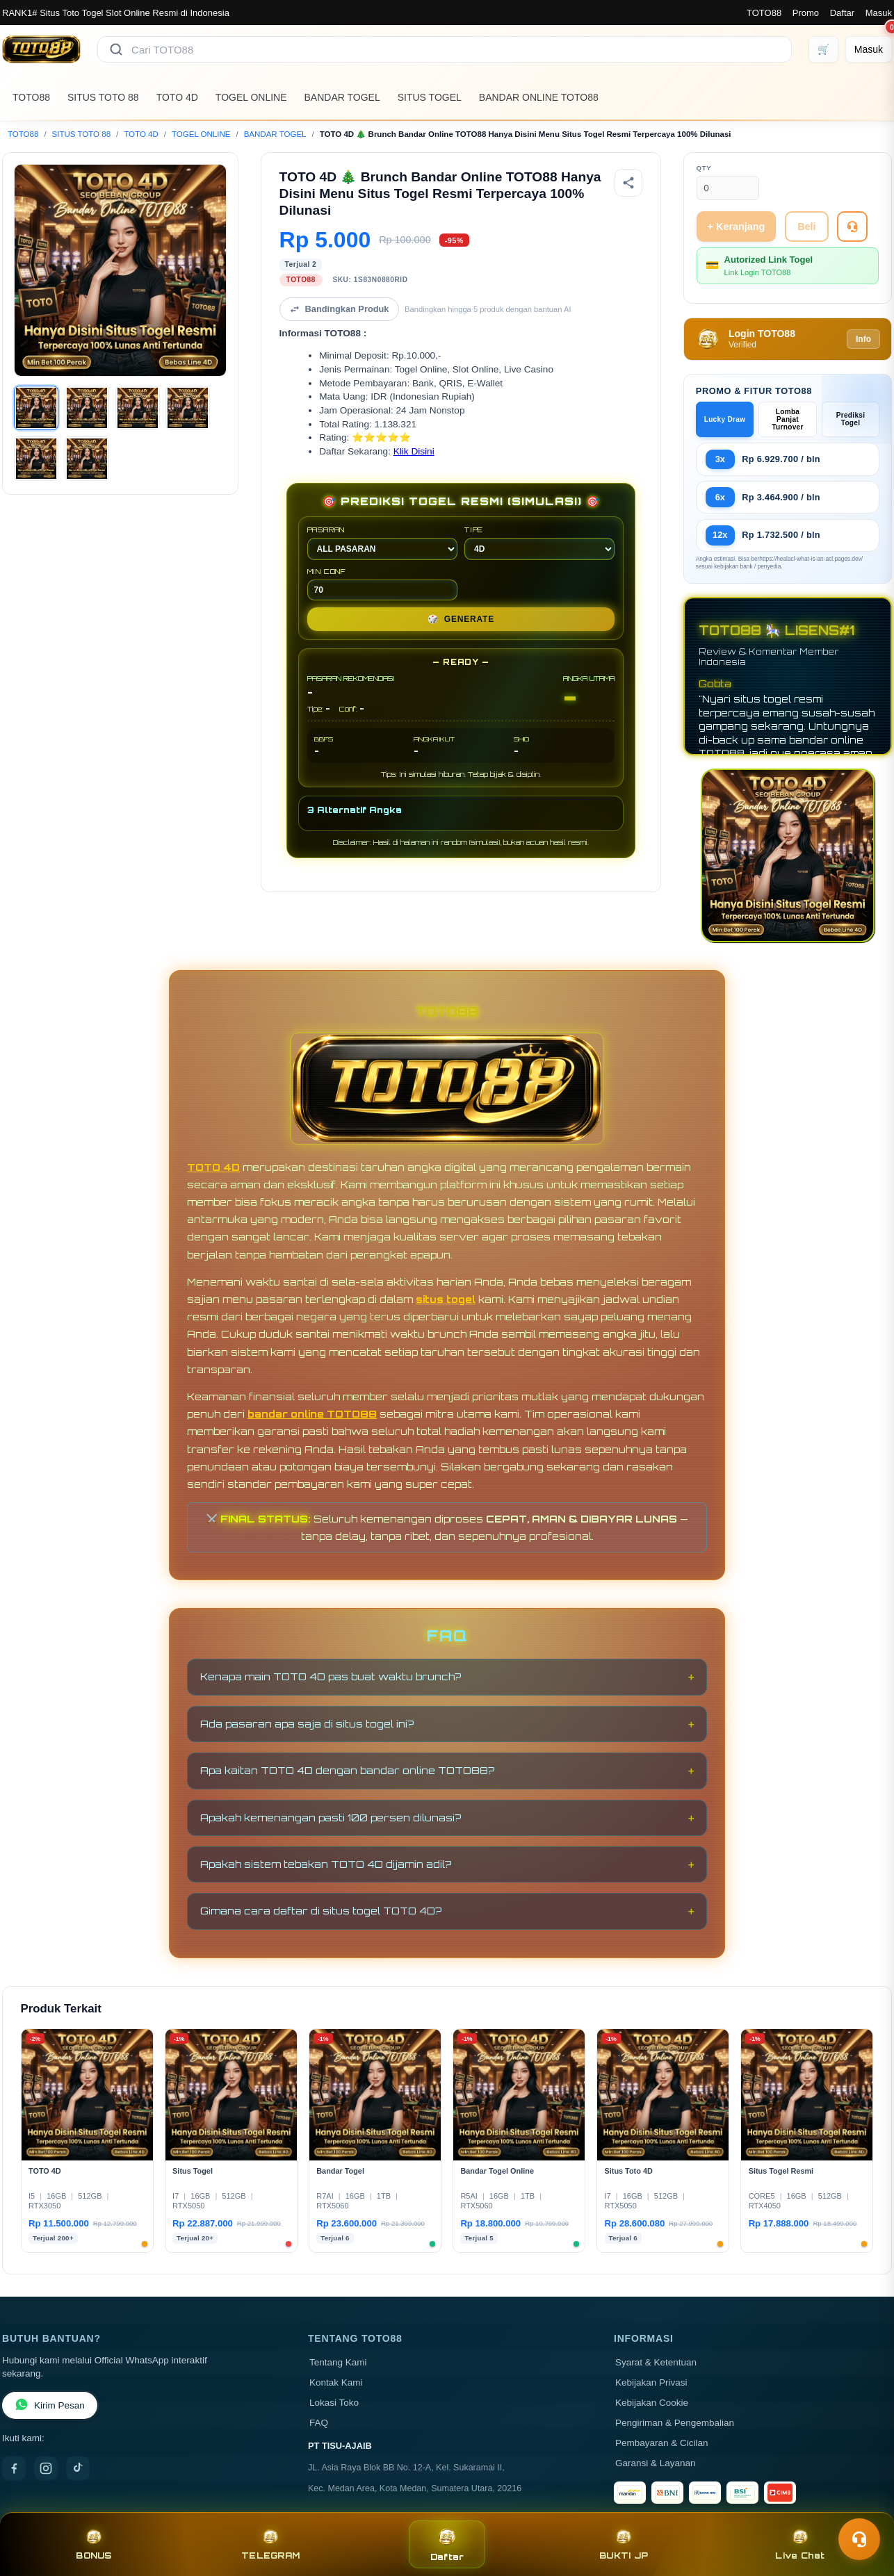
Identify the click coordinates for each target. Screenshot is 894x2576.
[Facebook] (14, 2468)
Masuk (878, 13)
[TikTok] (78, 2468)
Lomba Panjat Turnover (787, 419)
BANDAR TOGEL (342, 97)
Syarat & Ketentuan (656, 2362)
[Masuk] (868, 49)
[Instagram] (46, 2468)
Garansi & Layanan (655, 2463)
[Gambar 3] (137, 408)
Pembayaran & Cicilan (661, 2443)
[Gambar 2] (87, 408)
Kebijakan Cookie (651, 2402)
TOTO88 (764, 13)
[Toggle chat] (859, 2539)
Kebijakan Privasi (651, 2382)
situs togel (446, 1299)
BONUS (93, 2544)
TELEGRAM (270, 2544)
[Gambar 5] (36, 458)
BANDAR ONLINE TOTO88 (539, 97)
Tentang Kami (338, 2362)
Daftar (842, 13)
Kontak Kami (336, 2382)
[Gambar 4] (187, 408)
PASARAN (382, 542)
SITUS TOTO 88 (103, 97)
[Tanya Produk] (852, 226)
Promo (806, 13)
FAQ (318, 2423)
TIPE (539, 542)
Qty (704, 168)
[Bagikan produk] (628, 183)
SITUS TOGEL (430, 97)
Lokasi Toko (334, 2402)
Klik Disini (413, 451)
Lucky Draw (725, 419)
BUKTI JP (623, 2544)
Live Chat (799, 2544)
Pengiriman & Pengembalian (674, 2423)
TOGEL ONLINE (251, 97)
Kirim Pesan (50, 2405)
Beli (806, 226)
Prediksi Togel (850, 419)
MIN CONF (382, 583)
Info (863, 339)
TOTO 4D (177, 97)
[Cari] (116, 49)
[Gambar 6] (87, 458)
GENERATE (461, 619)
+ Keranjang (736, 226)
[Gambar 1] (36, 408)
